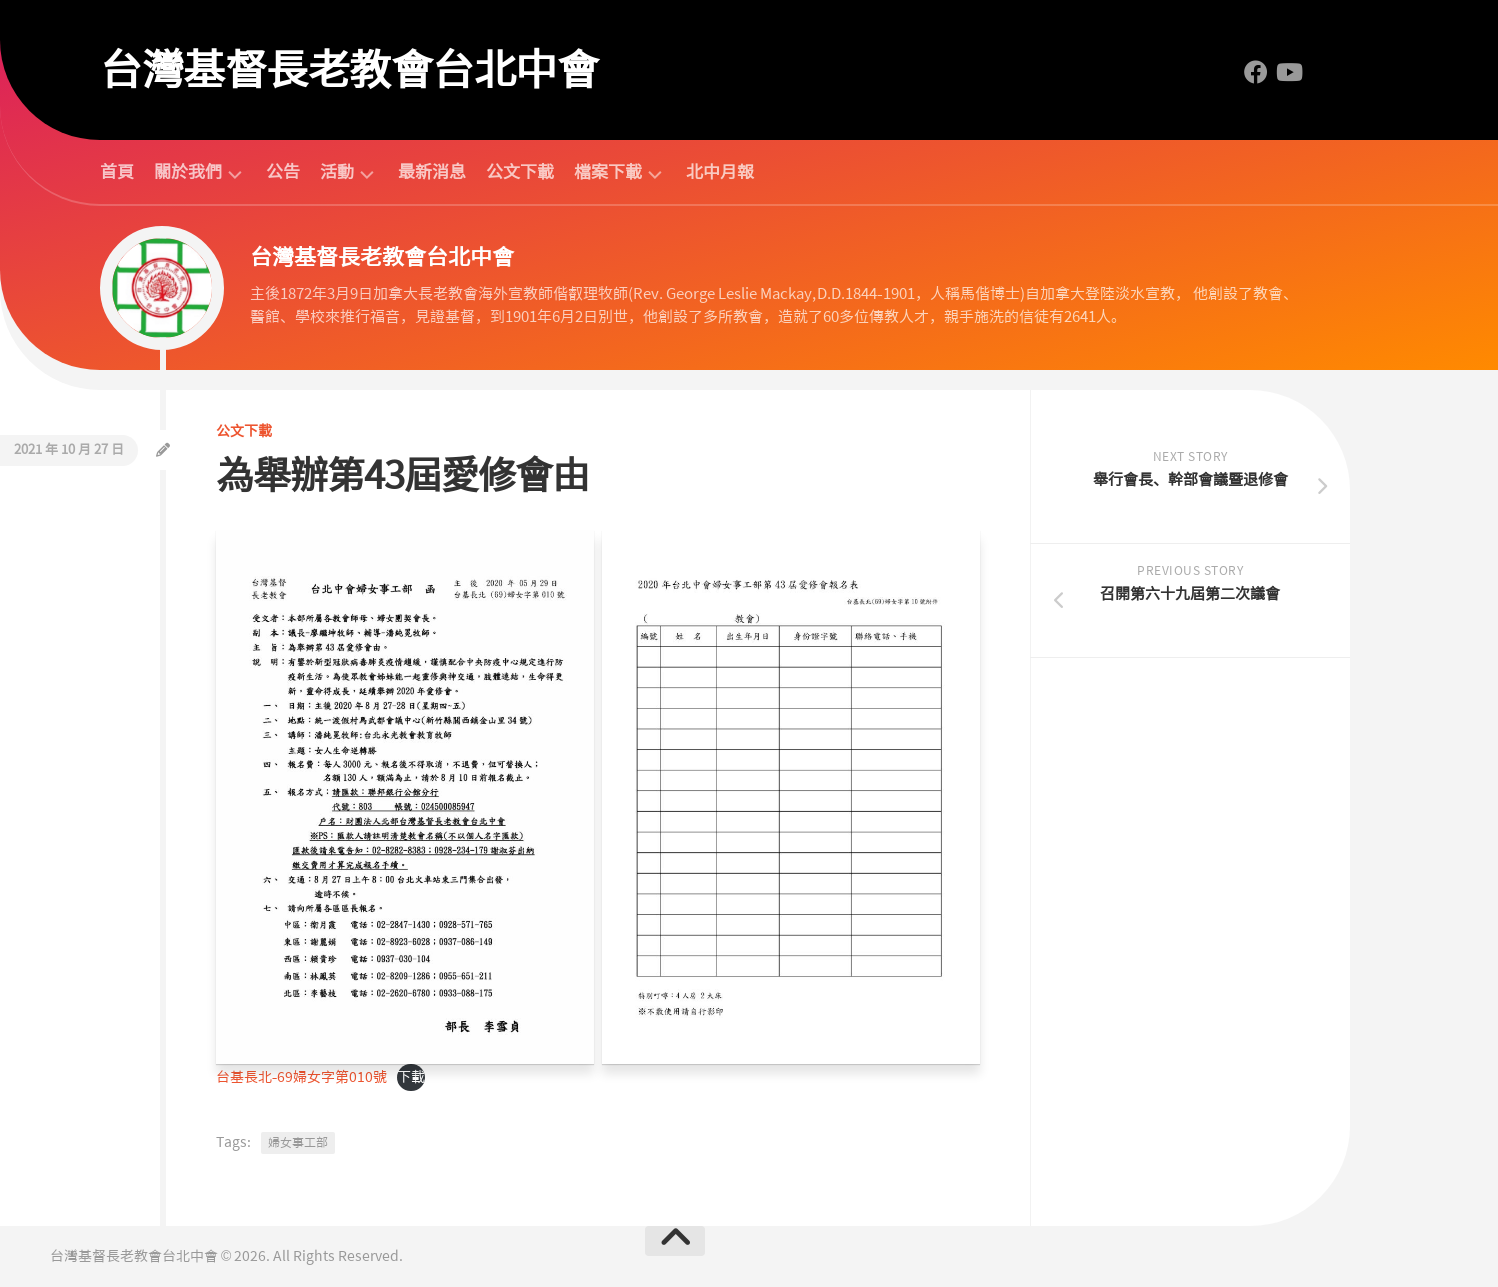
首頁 (117, 172)
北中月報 (720, 172)
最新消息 (432, 172)
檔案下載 (608, 172)
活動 (337, 172)
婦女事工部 (298, 1143)
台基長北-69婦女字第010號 (301, 1077)
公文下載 (520, 172)
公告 (283, 172)
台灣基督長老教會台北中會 (349, 70)
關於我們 (188, 172)
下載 (411, 1077)
